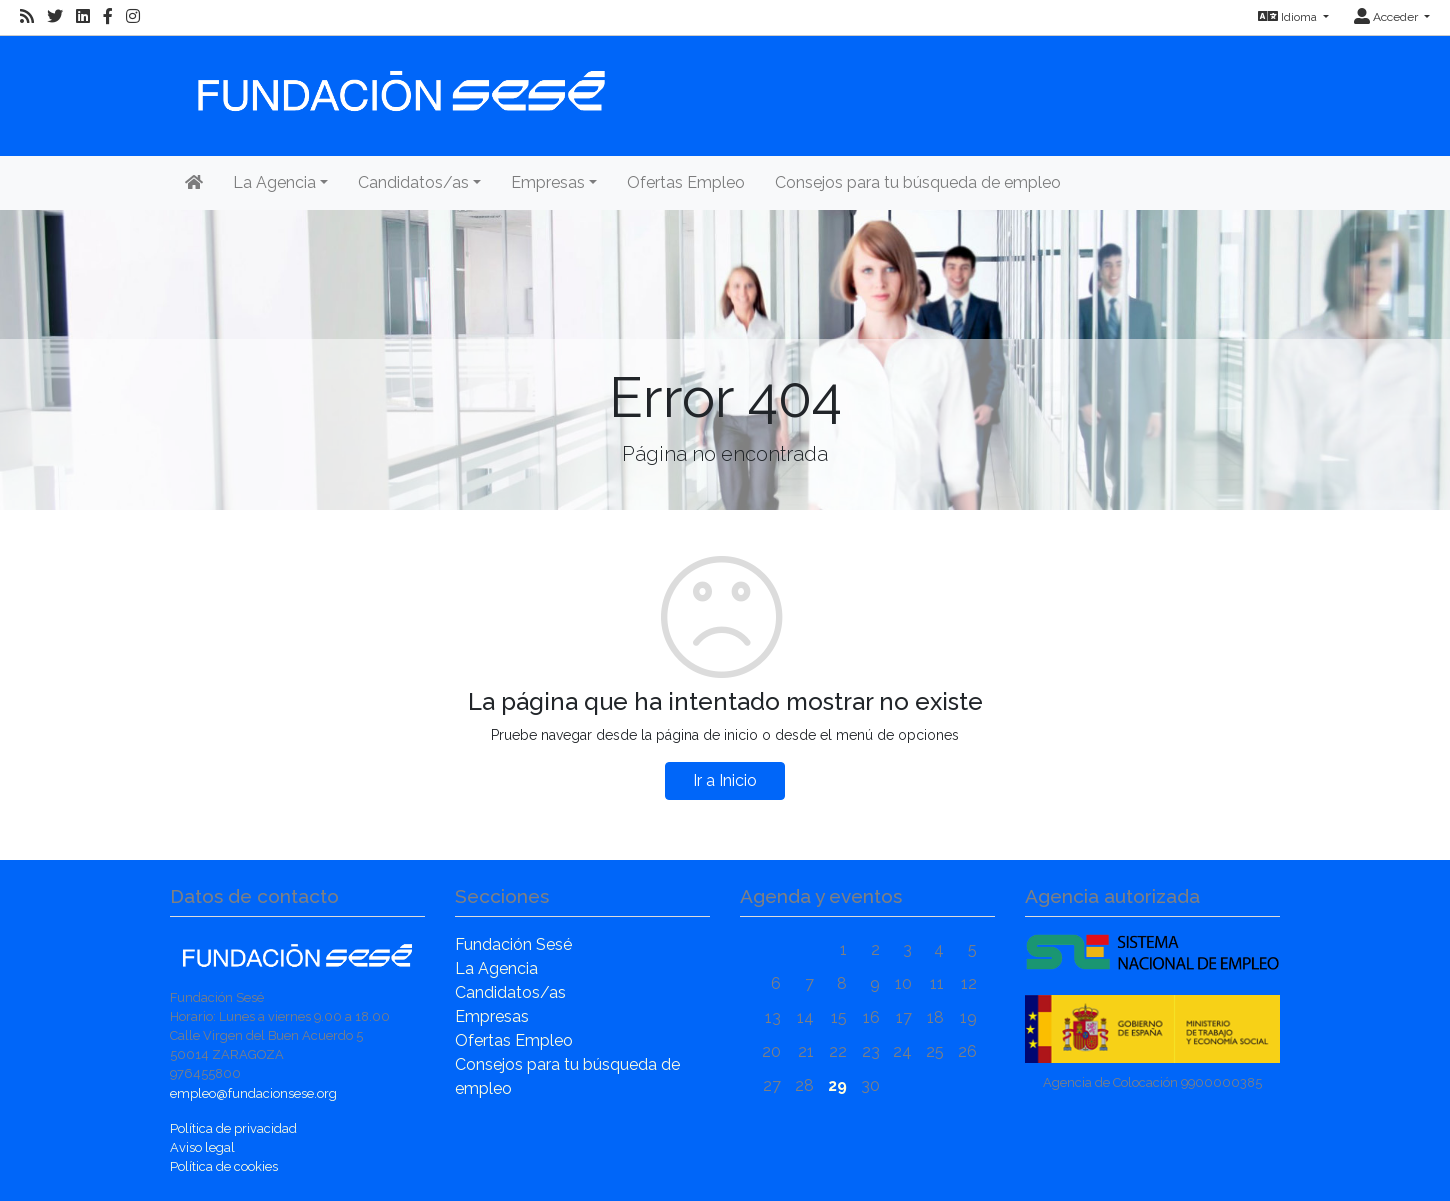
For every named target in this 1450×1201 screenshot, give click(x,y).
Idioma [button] (1289, 17)
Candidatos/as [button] (413, 182)
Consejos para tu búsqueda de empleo (918, 182)
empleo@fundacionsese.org (253, 1093)
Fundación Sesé (513, 944)
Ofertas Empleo (686, 182)
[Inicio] (399, 81)
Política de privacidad (233, 1128)
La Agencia (496, 968)
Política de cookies (224, 1166)
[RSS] (27, 17)
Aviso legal (202, 1147)
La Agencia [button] (274, 182)
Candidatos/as (510, 992)
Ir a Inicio (725, 780)
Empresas (492, 1016)
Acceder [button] (1387, 17)
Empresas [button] (548, 182)
